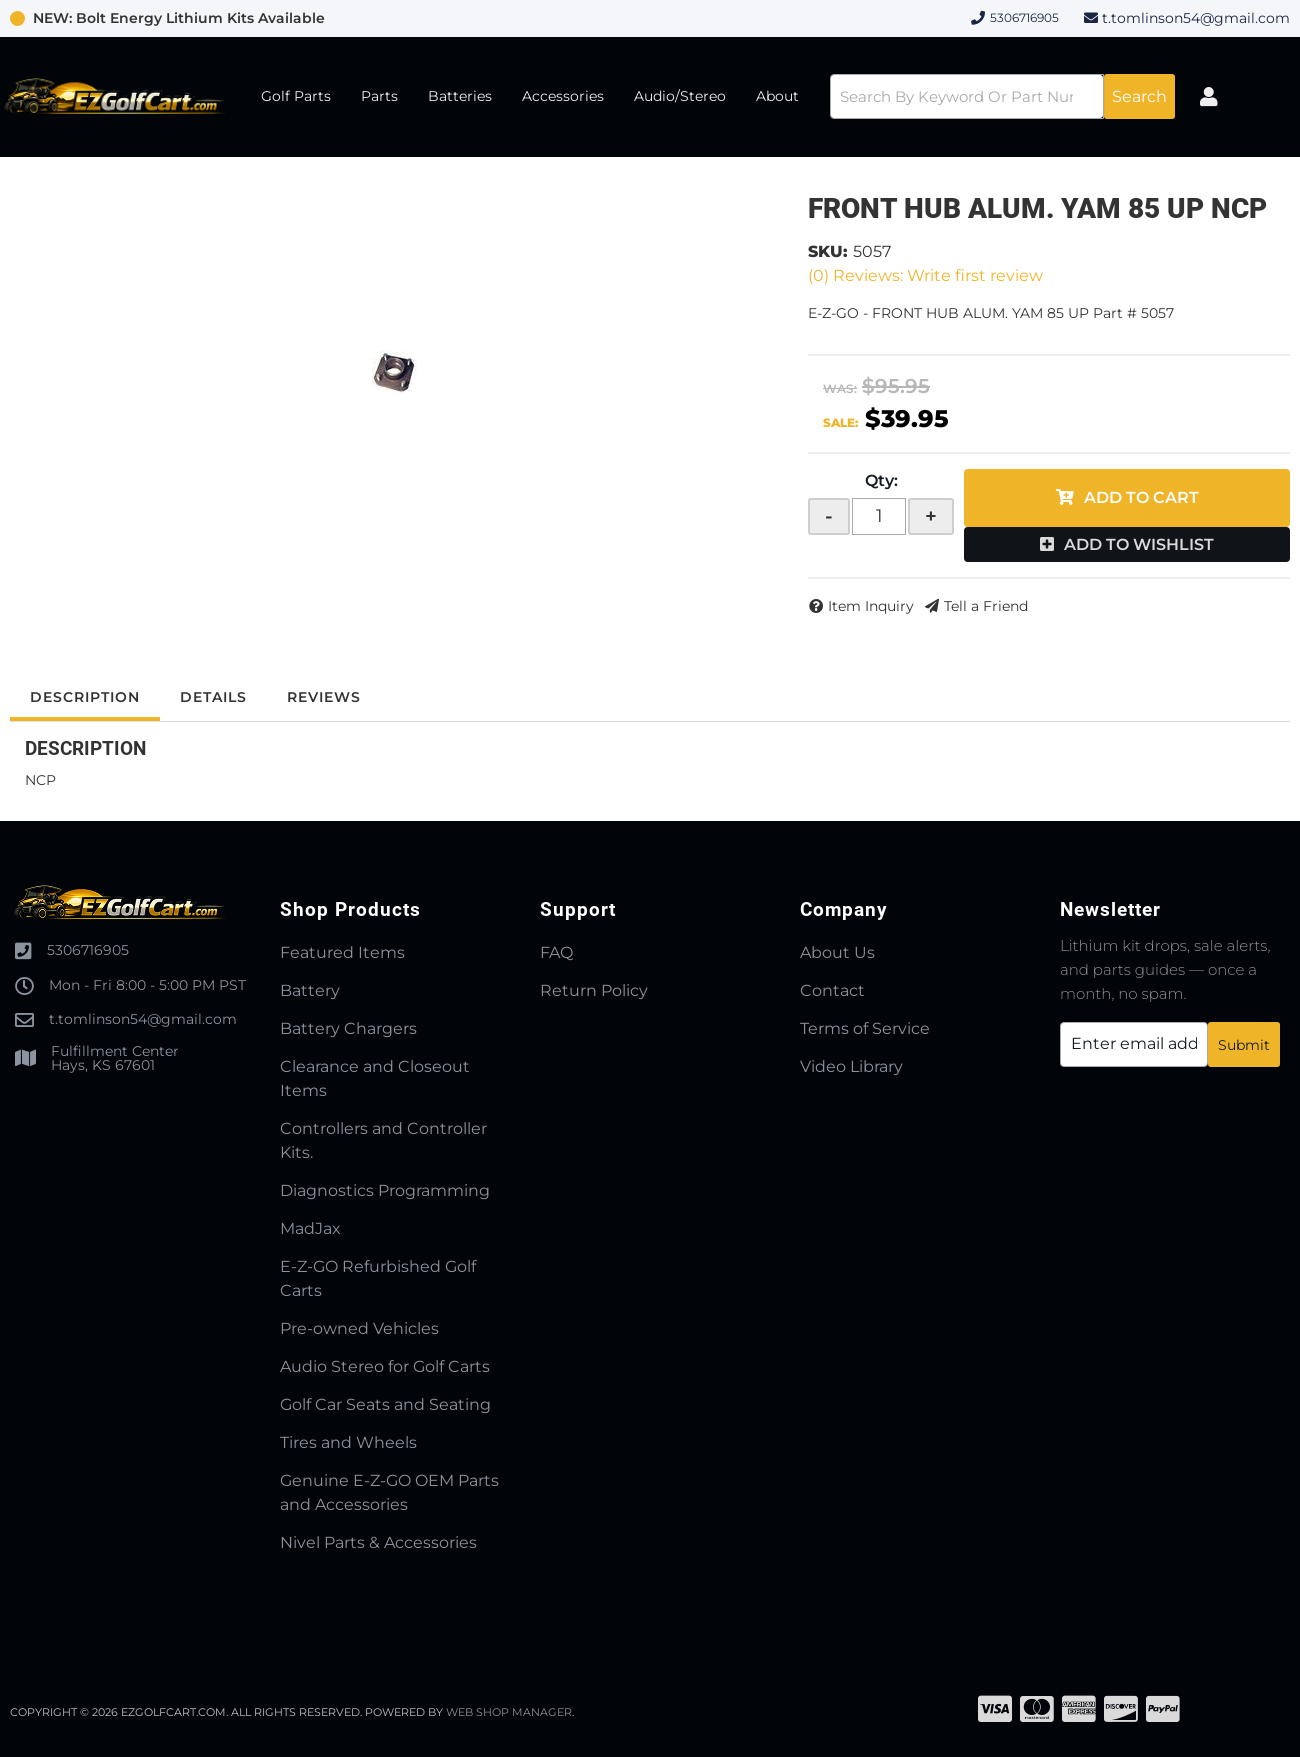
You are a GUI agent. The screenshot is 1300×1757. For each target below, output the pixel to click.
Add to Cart (1141, 497)
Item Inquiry (871, 606)
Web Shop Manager (509, 1712)
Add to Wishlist (1139, 544)
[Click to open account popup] (1209, 97)
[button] (1002, 96)
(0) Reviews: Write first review (925, 275)
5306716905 (88, 950)
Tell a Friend (986, 606)
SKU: (828, 251)
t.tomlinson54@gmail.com (1196, 18)
